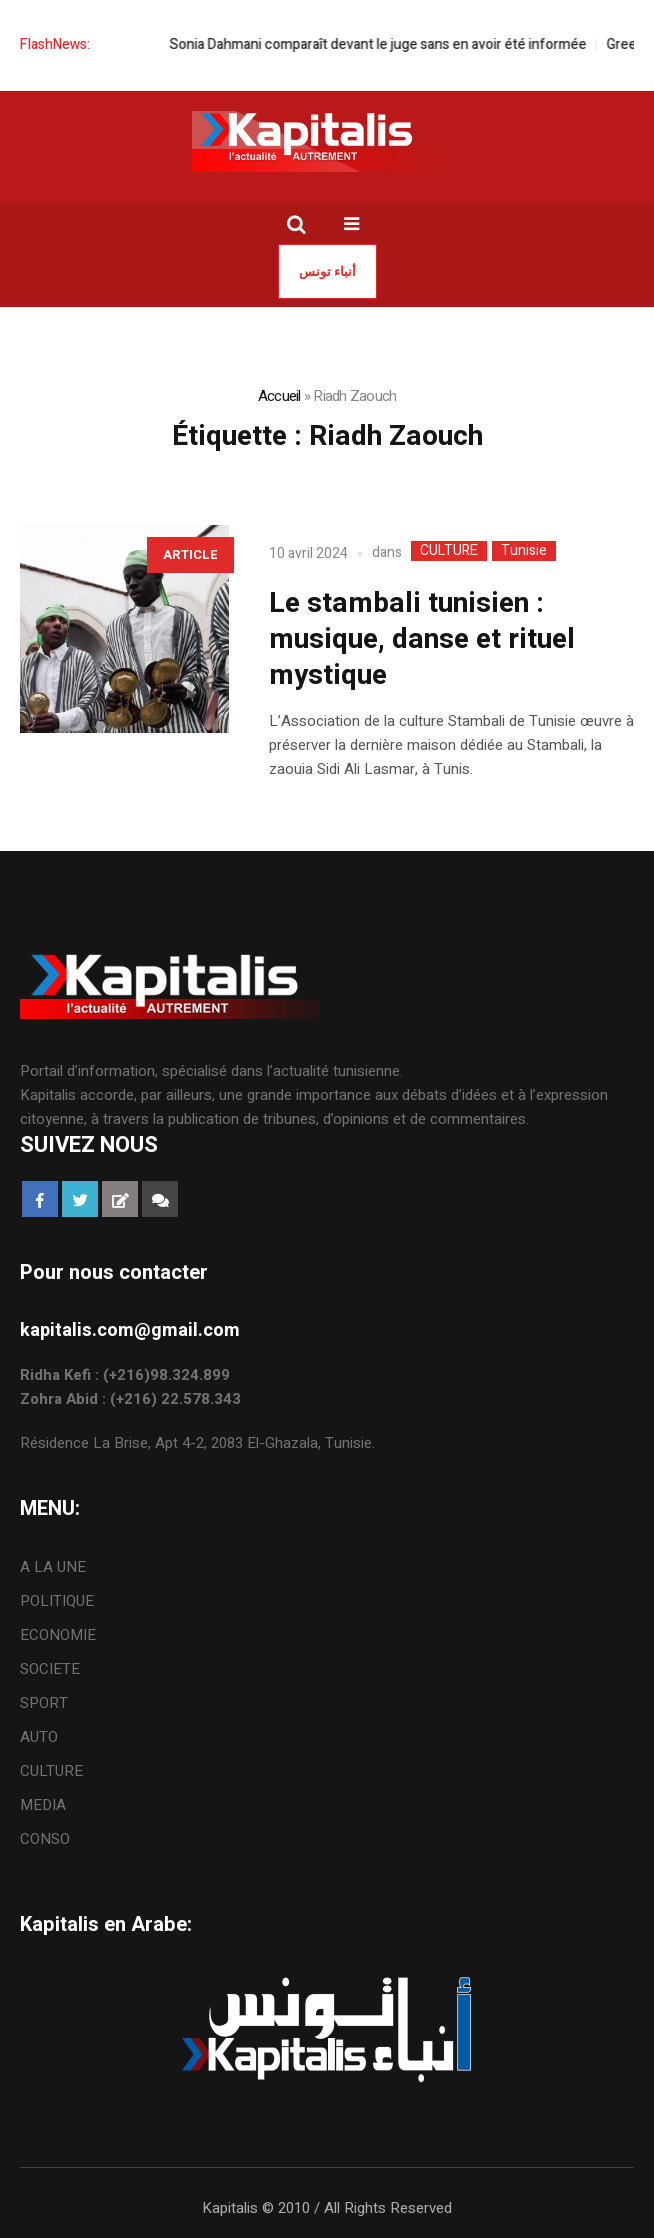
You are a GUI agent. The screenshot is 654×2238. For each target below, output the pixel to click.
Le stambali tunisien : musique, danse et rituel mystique (422, 639)
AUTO (39, 1737)
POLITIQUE (57, 1601)
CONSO (45, 1839)
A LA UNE (53, 1567)
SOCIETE (50, 1669)
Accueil (279, 396)
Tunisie (524, 551)
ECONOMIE (58, 1635)
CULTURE (449, 551)
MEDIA (43, 1805)
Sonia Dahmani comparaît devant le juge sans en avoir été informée (388, 44)
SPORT (44, 1703)
